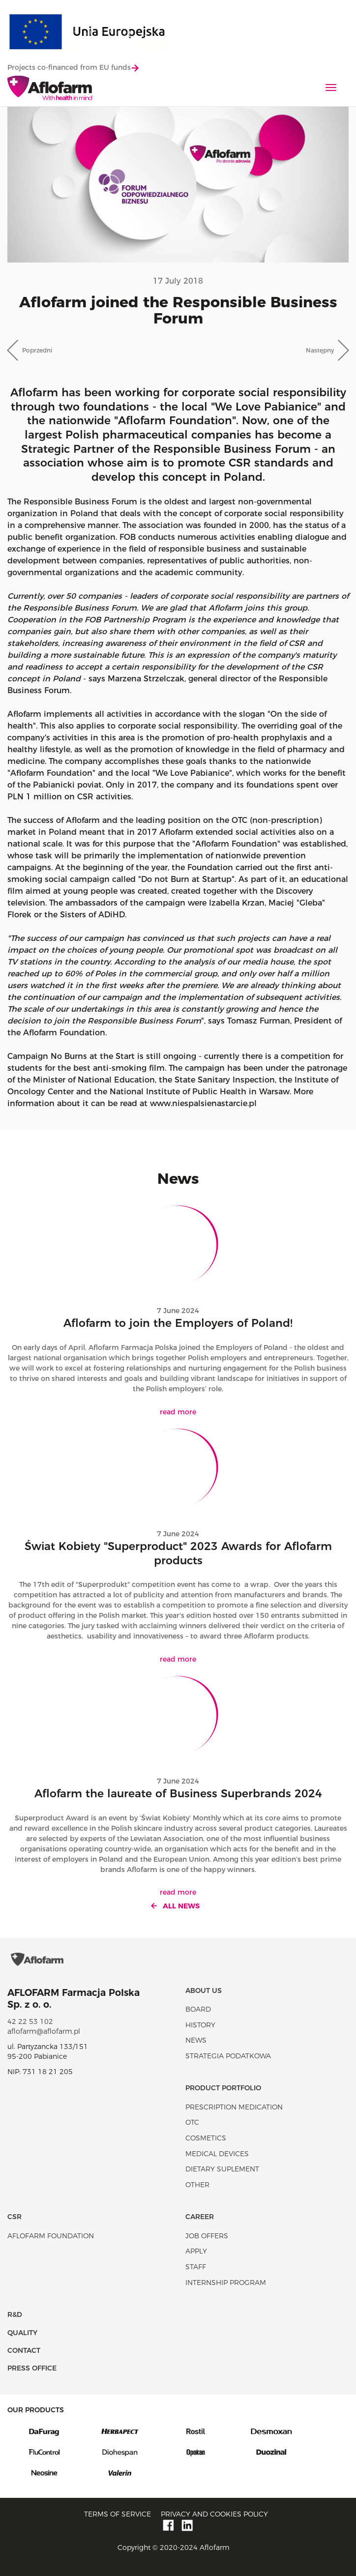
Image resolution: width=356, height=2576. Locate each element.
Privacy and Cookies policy (214, 2514)
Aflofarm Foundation (50, 2235)
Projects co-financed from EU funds (73, 67)
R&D (14, 2314)
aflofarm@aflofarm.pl (43, 2031)
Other (197, 2184)
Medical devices (217, 2153)
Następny (320, 350)
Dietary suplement (222, 2169)
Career (199, 2216)
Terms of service (117, 2514)
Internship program (225, 2282)
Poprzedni (37, 350)
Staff (195, 2266)
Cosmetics (205, 2138)
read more (178, 1411)
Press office (32, 2368)
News (196, 2040)
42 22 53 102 (30, 2021)
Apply (196, 2251)
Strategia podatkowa (228, 2055)
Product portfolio (223, 2087)
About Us (203, 1990)
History (200, 2024)
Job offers (206, 2235)
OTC (192, 2122)
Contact (23, 2350)
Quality (22, 2332)
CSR (14, 2216)
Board (198, 2009)
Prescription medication (234, 2107)
